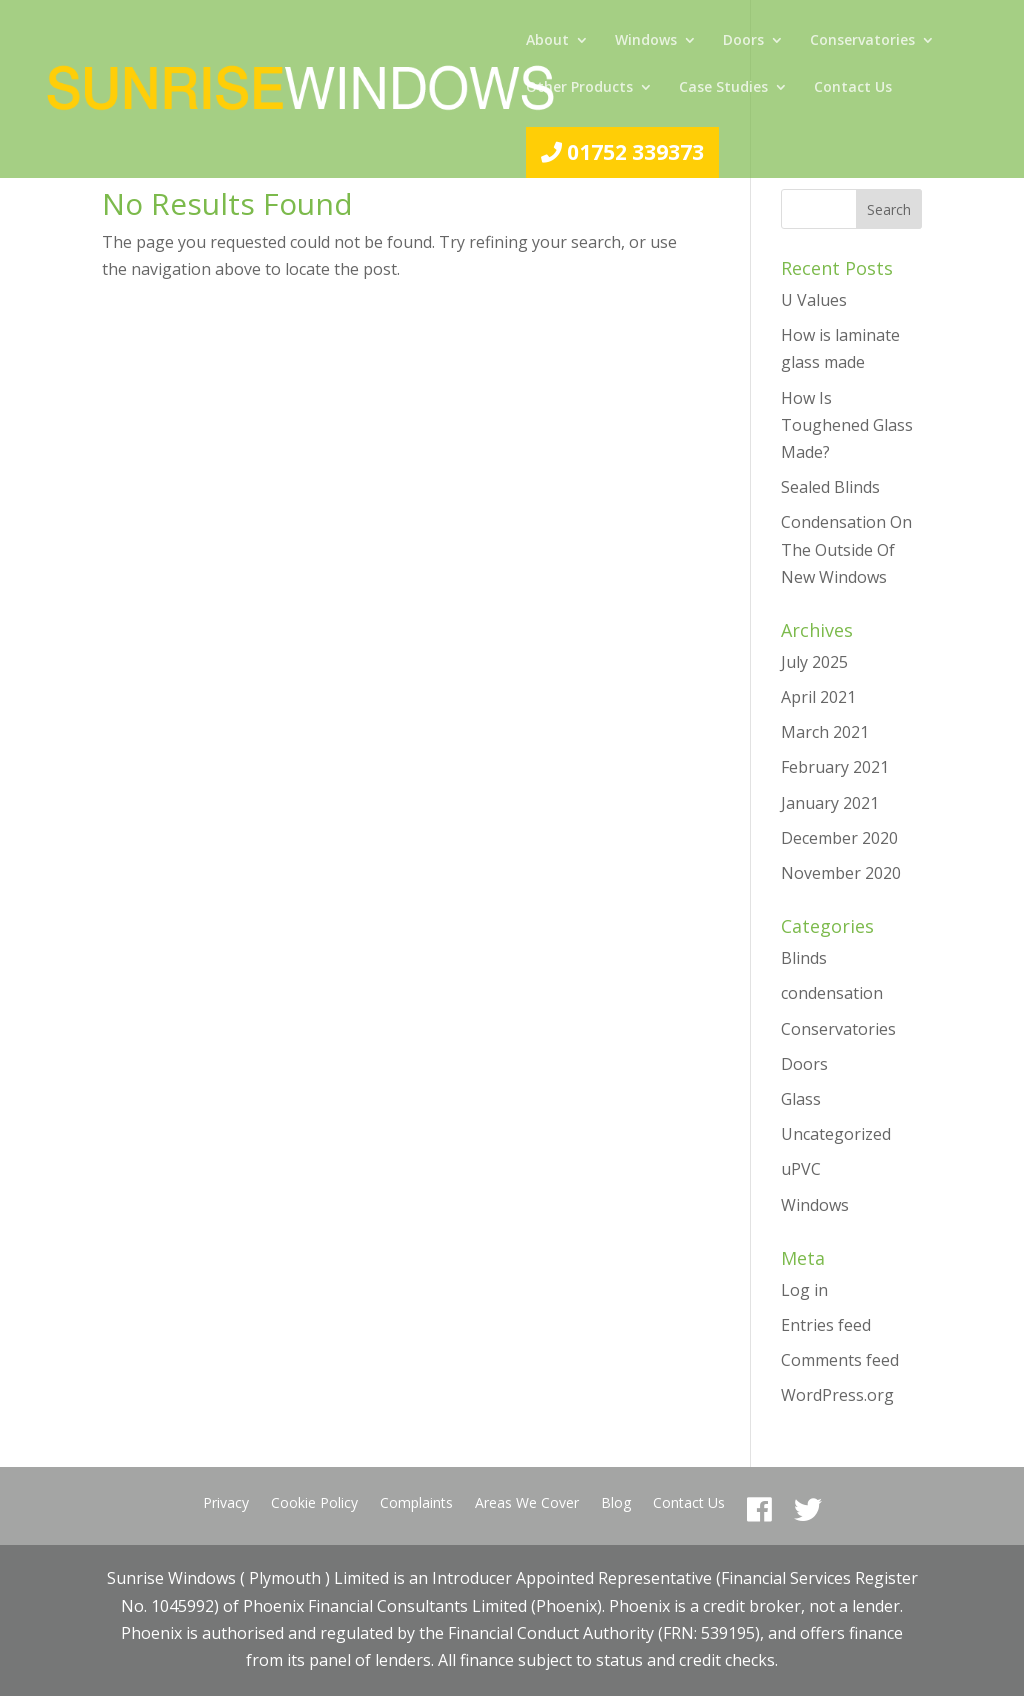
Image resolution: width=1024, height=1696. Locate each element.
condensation (832, 993)
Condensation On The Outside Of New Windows (846, 549)
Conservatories (862, 41)
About (547, 41)
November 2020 (841, 873)
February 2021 (835, 767)
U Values (814, 300)
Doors (743, 41)
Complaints (416, 1504)
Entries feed (826, 1325)
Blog (616, 1504)
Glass (801, 1099)
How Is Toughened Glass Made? (847, 425)
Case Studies (723, 88)
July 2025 (814, 662)
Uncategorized (836, 1134)
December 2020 (839, 838)
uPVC (801, 1169)
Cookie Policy (314, 1504)
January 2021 (830, 803)
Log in (804, 1290)
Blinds (804, 958)
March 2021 (825, 732)
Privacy (226, 1504)
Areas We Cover (527, 1504)
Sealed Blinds (830, 487)
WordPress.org (837, 1395)
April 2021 (818, 697)
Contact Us (853, 88)
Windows (646, 41)
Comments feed (840, 1360)
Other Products (579, 88)
